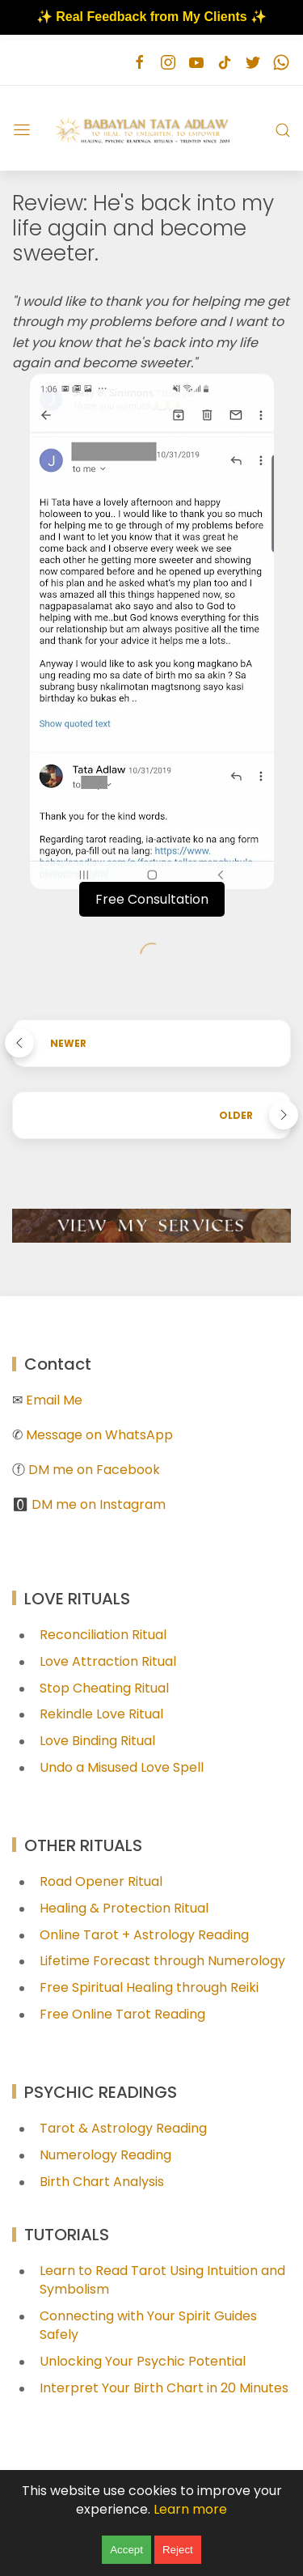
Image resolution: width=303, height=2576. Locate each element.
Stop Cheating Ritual (104, 1688)
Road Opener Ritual (101, 1881)
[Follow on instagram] (168, 63)
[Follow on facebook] (139, 63)
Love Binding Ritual (97, 1740)
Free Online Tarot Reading (122, 2014)
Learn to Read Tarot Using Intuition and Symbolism (162, 2279)
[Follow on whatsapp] (281, 63)
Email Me (54, 1400)
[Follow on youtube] (196, 63)
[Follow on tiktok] (224, 63)
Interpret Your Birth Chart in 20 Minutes (164, 2388)
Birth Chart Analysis (102, 2181)
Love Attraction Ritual (108, 1661)
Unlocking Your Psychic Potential (143, 2361)
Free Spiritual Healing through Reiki (149, 1987)
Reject (177, 2550)
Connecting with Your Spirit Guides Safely (148, 2325)
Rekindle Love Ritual (101, 1714)
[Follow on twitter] (252, 63)
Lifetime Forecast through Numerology (162, 1960)
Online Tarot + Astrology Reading (144, 1935)
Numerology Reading (105, 2155)
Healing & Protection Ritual (124, 1908)
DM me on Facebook (94, 1469)
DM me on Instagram (99, 1504)
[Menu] (22, 130)
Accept (126, 2550)
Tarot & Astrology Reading (123, 2128)
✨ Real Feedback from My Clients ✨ (151, 16)
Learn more (190, 2509)
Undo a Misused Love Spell (122, 1767)
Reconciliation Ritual (103, 1634)
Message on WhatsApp (99, 1435)
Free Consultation (151, 899)
